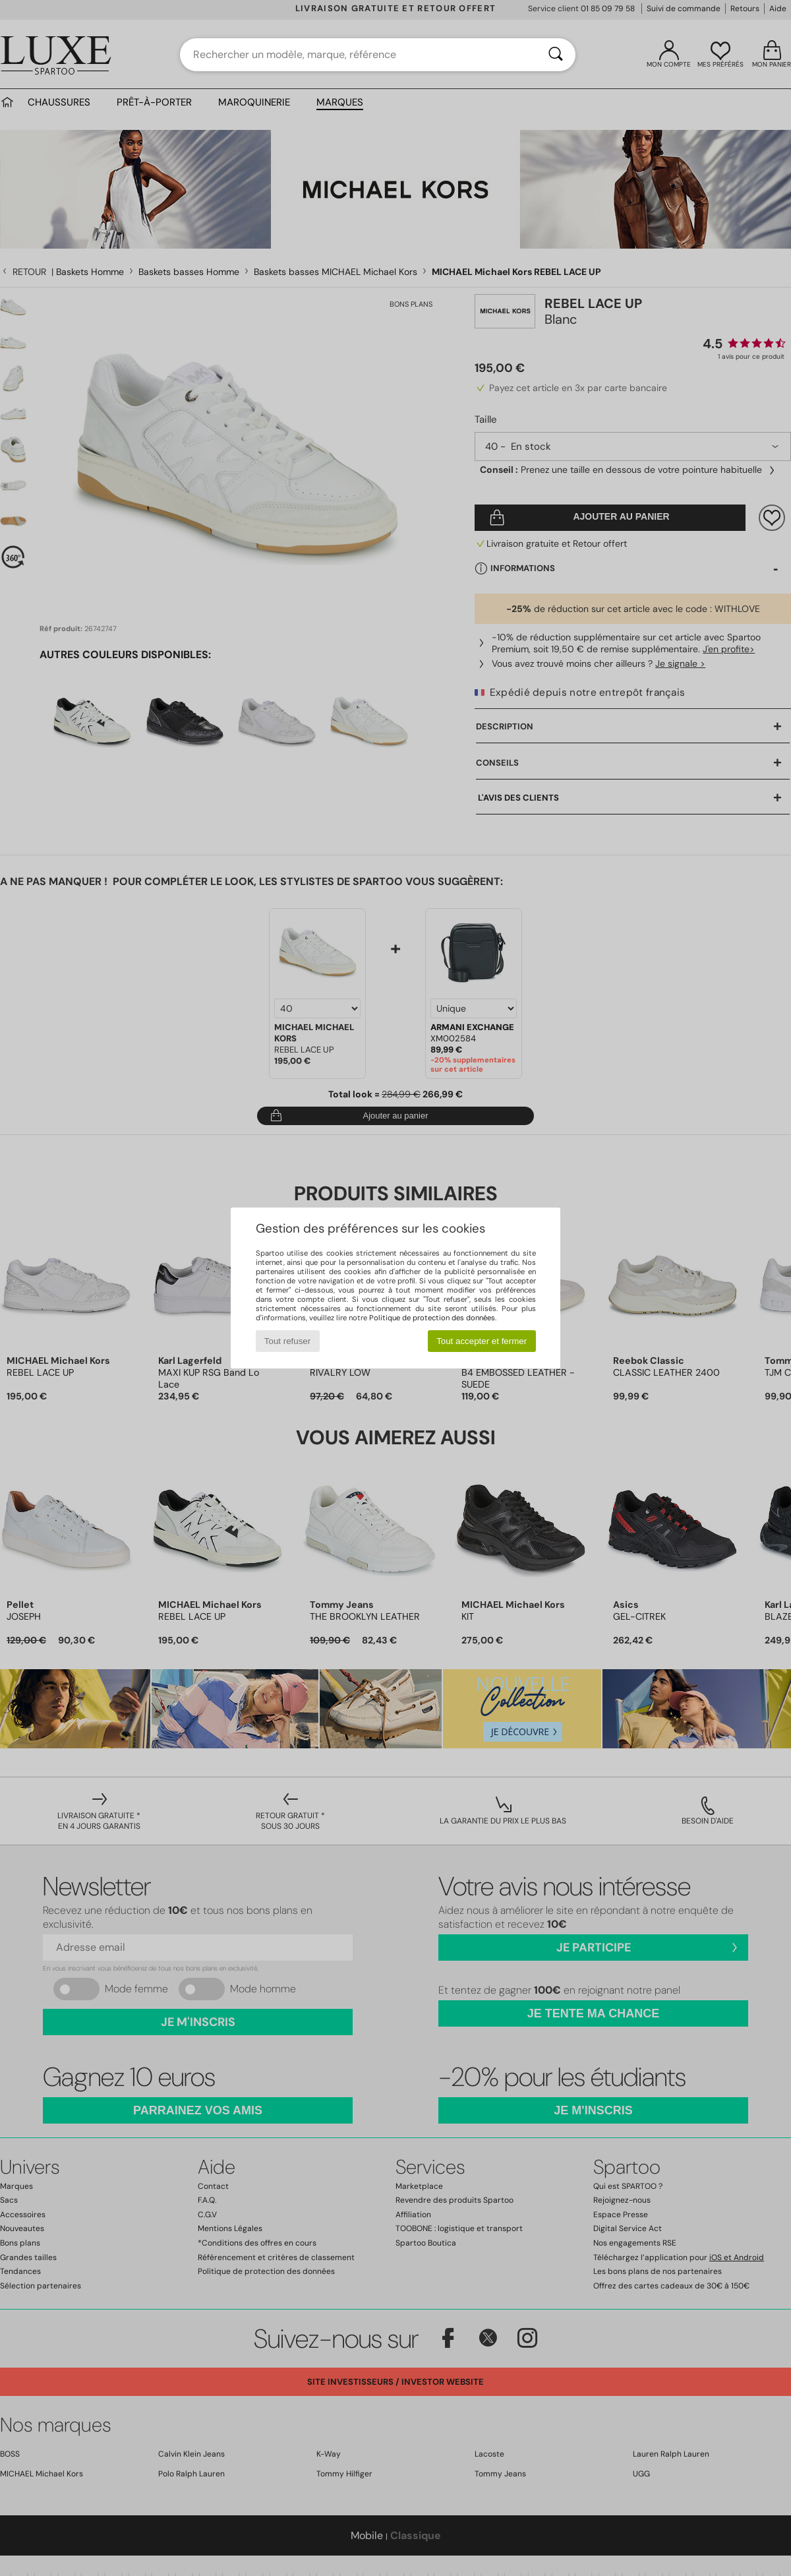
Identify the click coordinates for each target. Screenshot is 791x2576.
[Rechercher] (555, 54)
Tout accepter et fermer (481, 1341)
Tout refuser (287, 1341)
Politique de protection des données (432, 1317)
